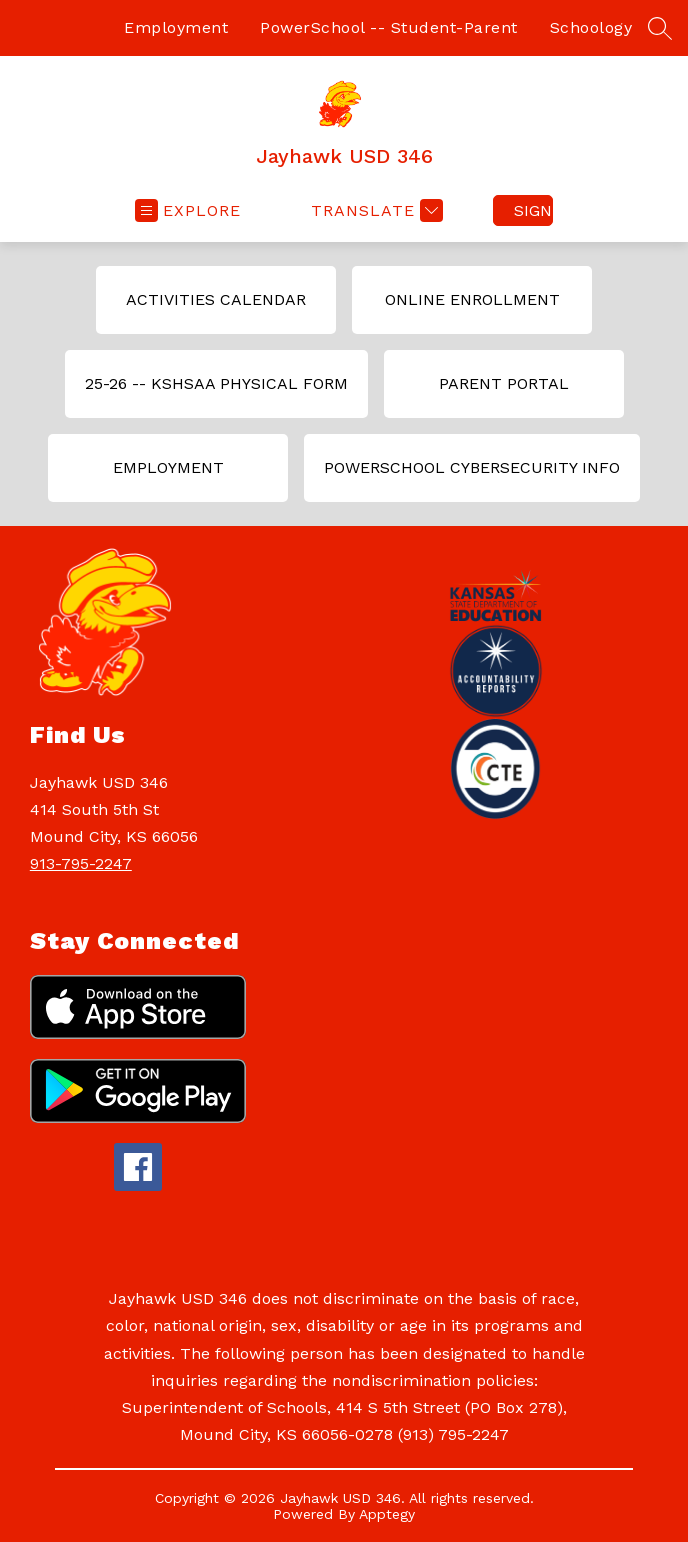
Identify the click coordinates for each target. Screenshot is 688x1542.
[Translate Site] (374, 210)
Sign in (533, 210)
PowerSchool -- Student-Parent (389, 27)
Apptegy (387, 1514)
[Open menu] (188, 210)
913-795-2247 (81, 863)
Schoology (591, 27)
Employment (176, 27)
